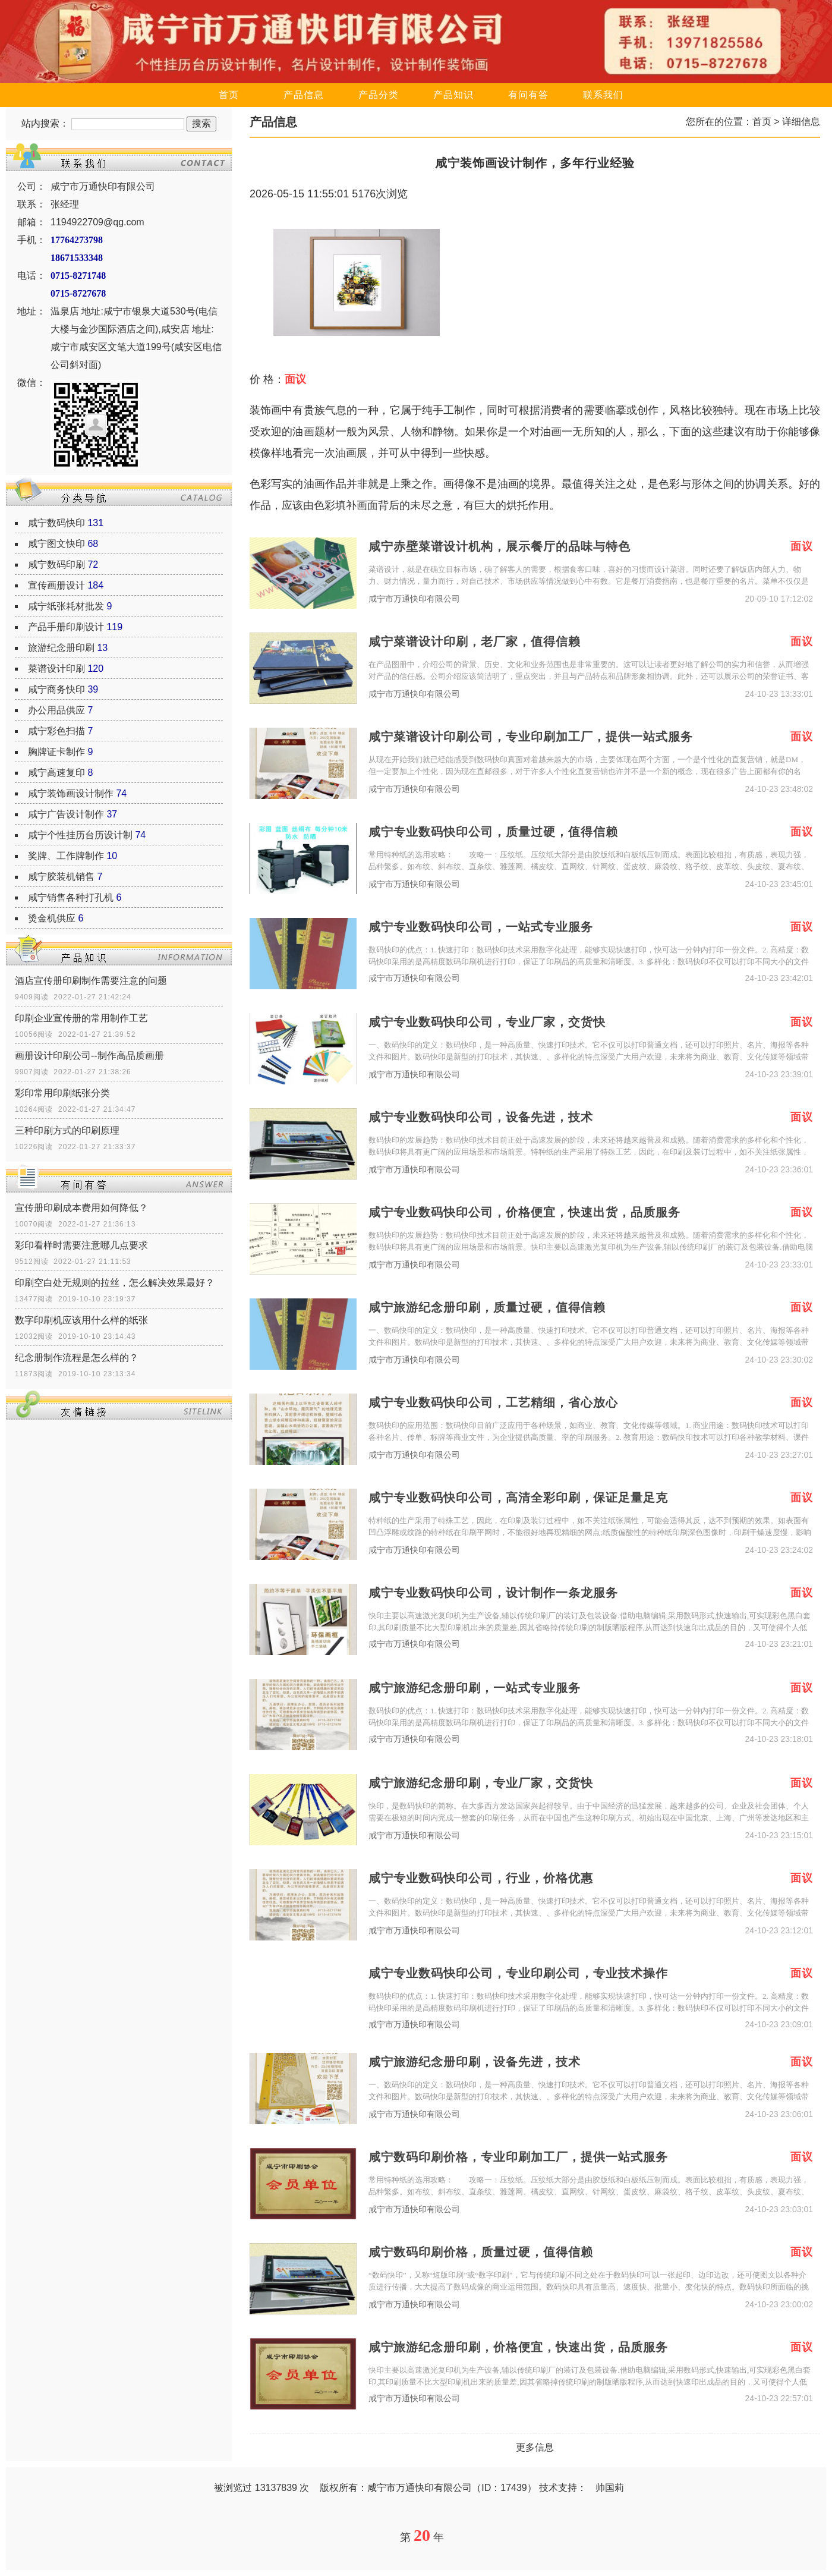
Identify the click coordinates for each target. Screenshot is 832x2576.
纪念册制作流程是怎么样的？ (76, 1358)
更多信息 (535, 2447)
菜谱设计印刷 (56, 668)
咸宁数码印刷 (56, 564)
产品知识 (453, 95)
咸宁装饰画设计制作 (71, 793)
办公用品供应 (56, 710)
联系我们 (603, 95)
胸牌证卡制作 (56, 752)
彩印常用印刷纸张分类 (62, 1093)
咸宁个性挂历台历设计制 (80, 835)
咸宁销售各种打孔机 (71, 897)
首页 (229, 95)
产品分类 (378, 95)
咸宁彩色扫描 (56, 731)
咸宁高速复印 (56, 773)
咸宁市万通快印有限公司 (414, 599)
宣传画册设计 (56, 585)
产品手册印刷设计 (66, 627)
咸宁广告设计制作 (66, 814)
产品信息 (303, 95)
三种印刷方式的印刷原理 (67, 1130)
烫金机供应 (51, 918)
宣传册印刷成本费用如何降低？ (81, 1208)
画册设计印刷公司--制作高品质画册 (89, 1055)
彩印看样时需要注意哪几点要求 (81, 1245)
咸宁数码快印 (56, 523)
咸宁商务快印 (56, 689)
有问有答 (528, 95)
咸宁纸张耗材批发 (66, 606)
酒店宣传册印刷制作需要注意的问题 (91, 981)
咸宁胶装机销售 (61, 877)
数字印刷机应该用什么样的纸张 (81, 1320)
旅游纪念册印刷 (61, 648)
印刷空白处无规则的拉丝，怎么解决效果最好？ (115, 1283)
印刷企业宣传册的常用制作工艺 (81, 1018)
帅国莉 (609, 2488)
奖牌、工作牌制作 (66, 856)
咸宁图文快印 (56, 544)
